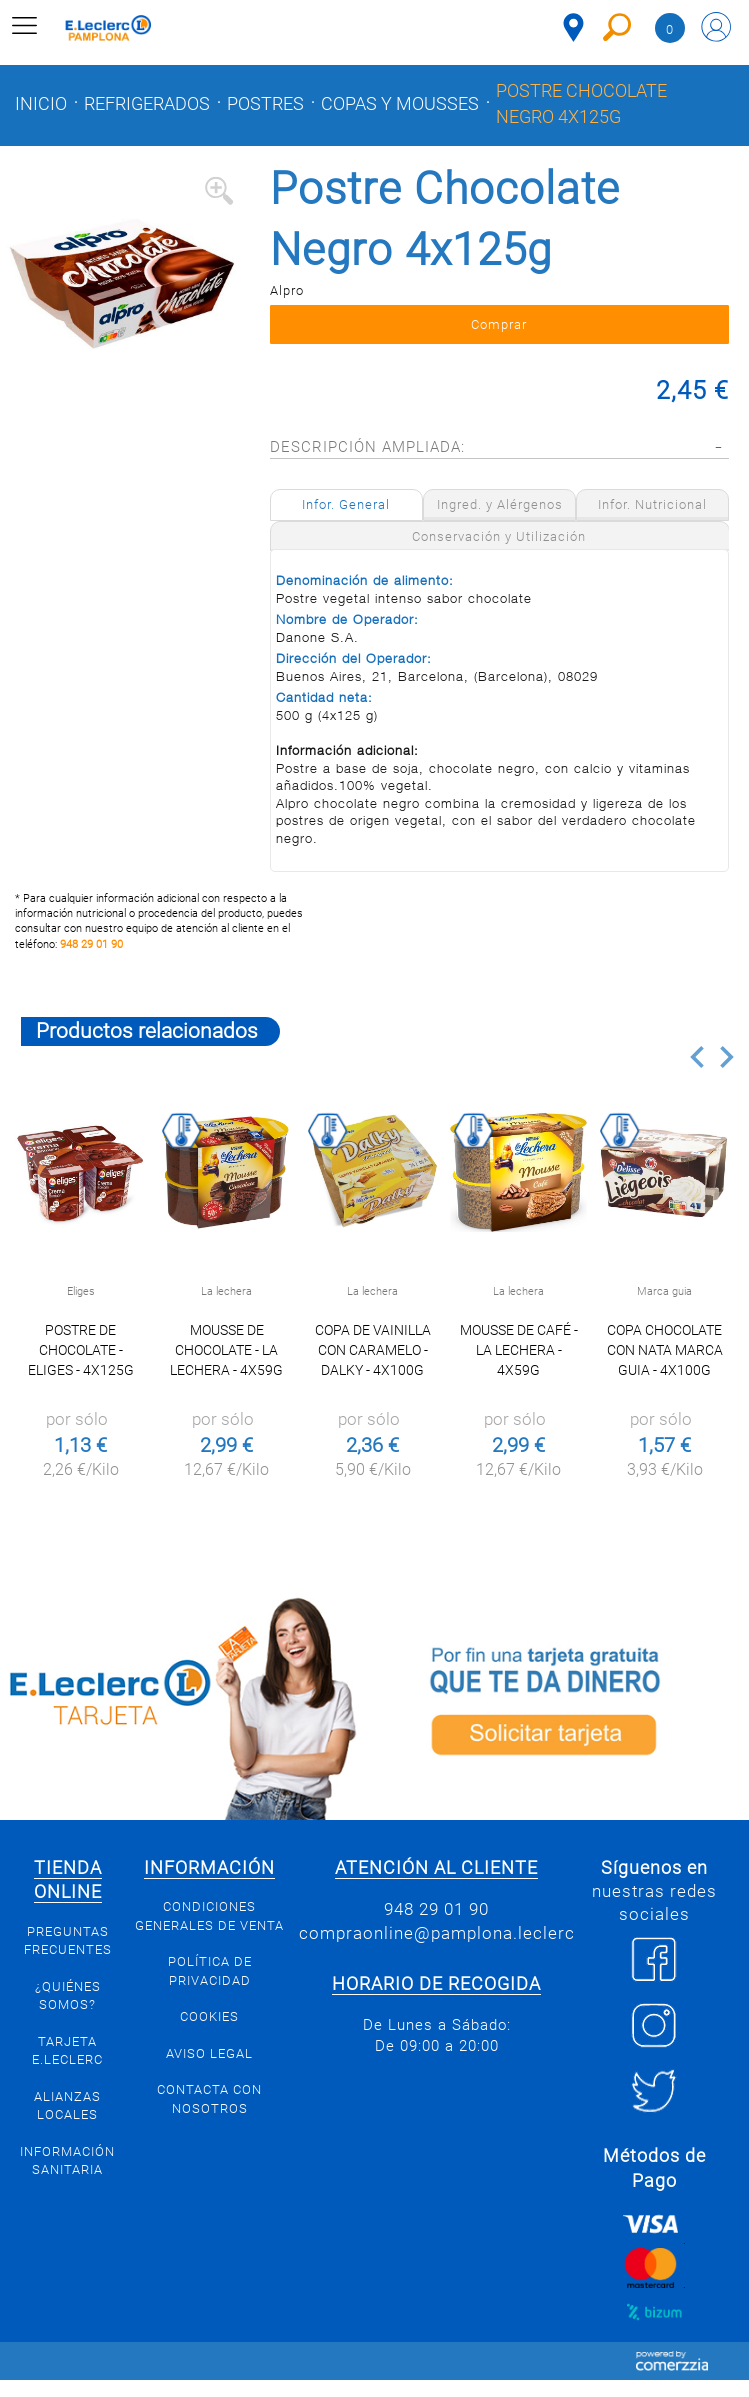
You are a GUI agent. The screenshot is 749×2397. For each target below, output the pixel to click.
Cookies (209, 2016)
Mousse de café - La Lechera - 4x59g (519, 1350)
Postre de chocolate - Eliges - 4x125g (81, 1350)
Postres (265, 104)
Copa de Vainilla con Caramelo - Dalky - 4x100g (373, 1350)
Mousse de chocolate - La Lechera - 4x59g (226, 1350)
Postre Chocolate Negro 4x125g (581, 104)
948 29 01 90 (91, 944)
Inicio (41, 104)
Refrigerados (147, 104)
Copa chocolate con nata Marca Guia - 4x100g (665, 1350)
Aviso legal (209, 2053)
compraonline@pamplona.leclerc (437, 1933)
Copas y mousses (400, 104)
